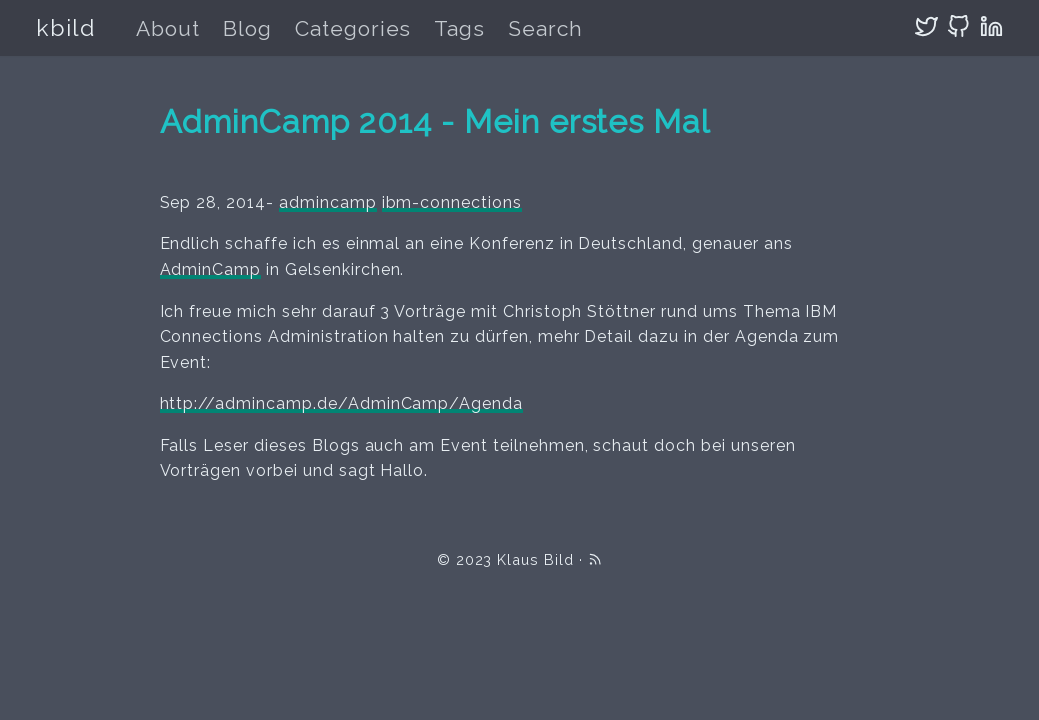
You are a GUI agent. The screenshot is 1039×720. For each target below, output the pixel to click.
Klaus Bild (535, 559)
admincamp (328, 202)
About (168, 28)
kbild (65, 27)
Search (545, 28)
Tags (459, 28)
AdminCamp (211, 269)
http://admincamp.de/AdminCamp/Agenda (342, 403)
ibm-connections (452, 202)
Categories (353, 28)
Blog (247, 28)
